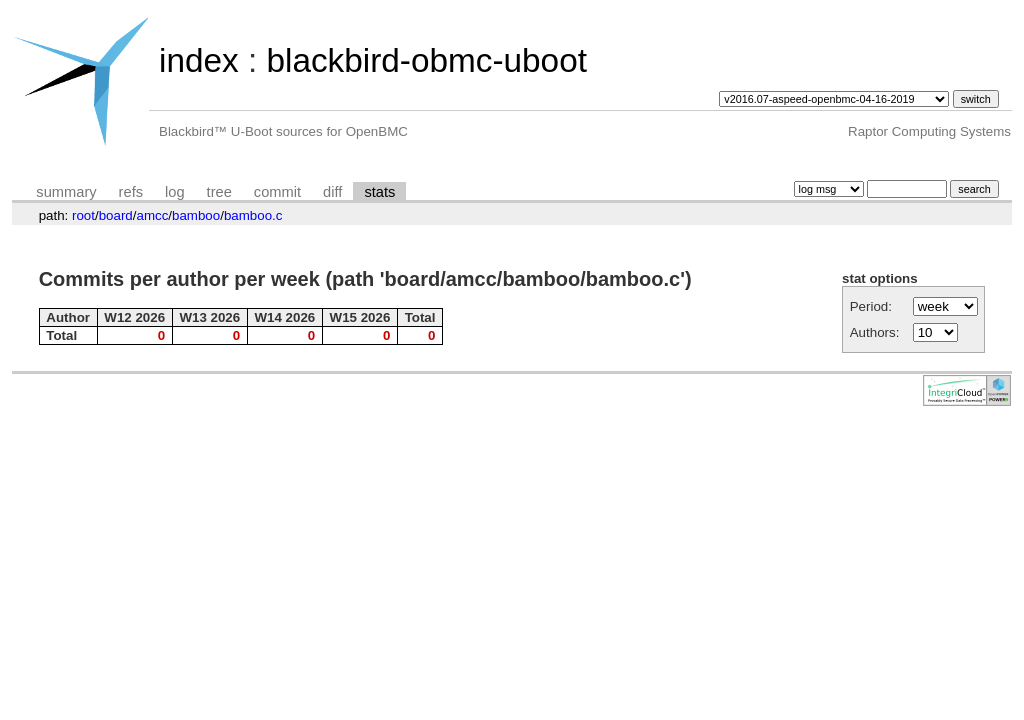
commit (277, 192)
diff (332, 192)
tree (219, 192)
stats (379, 192)
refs (131, 192)
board (116, 215)
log (175, 192)
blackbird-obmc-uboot (426, 60)
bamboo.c (253, 215)
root (83, 215)
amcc (152, 215)
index (199, 60)
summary (66, 192)
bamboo (196, 215)
